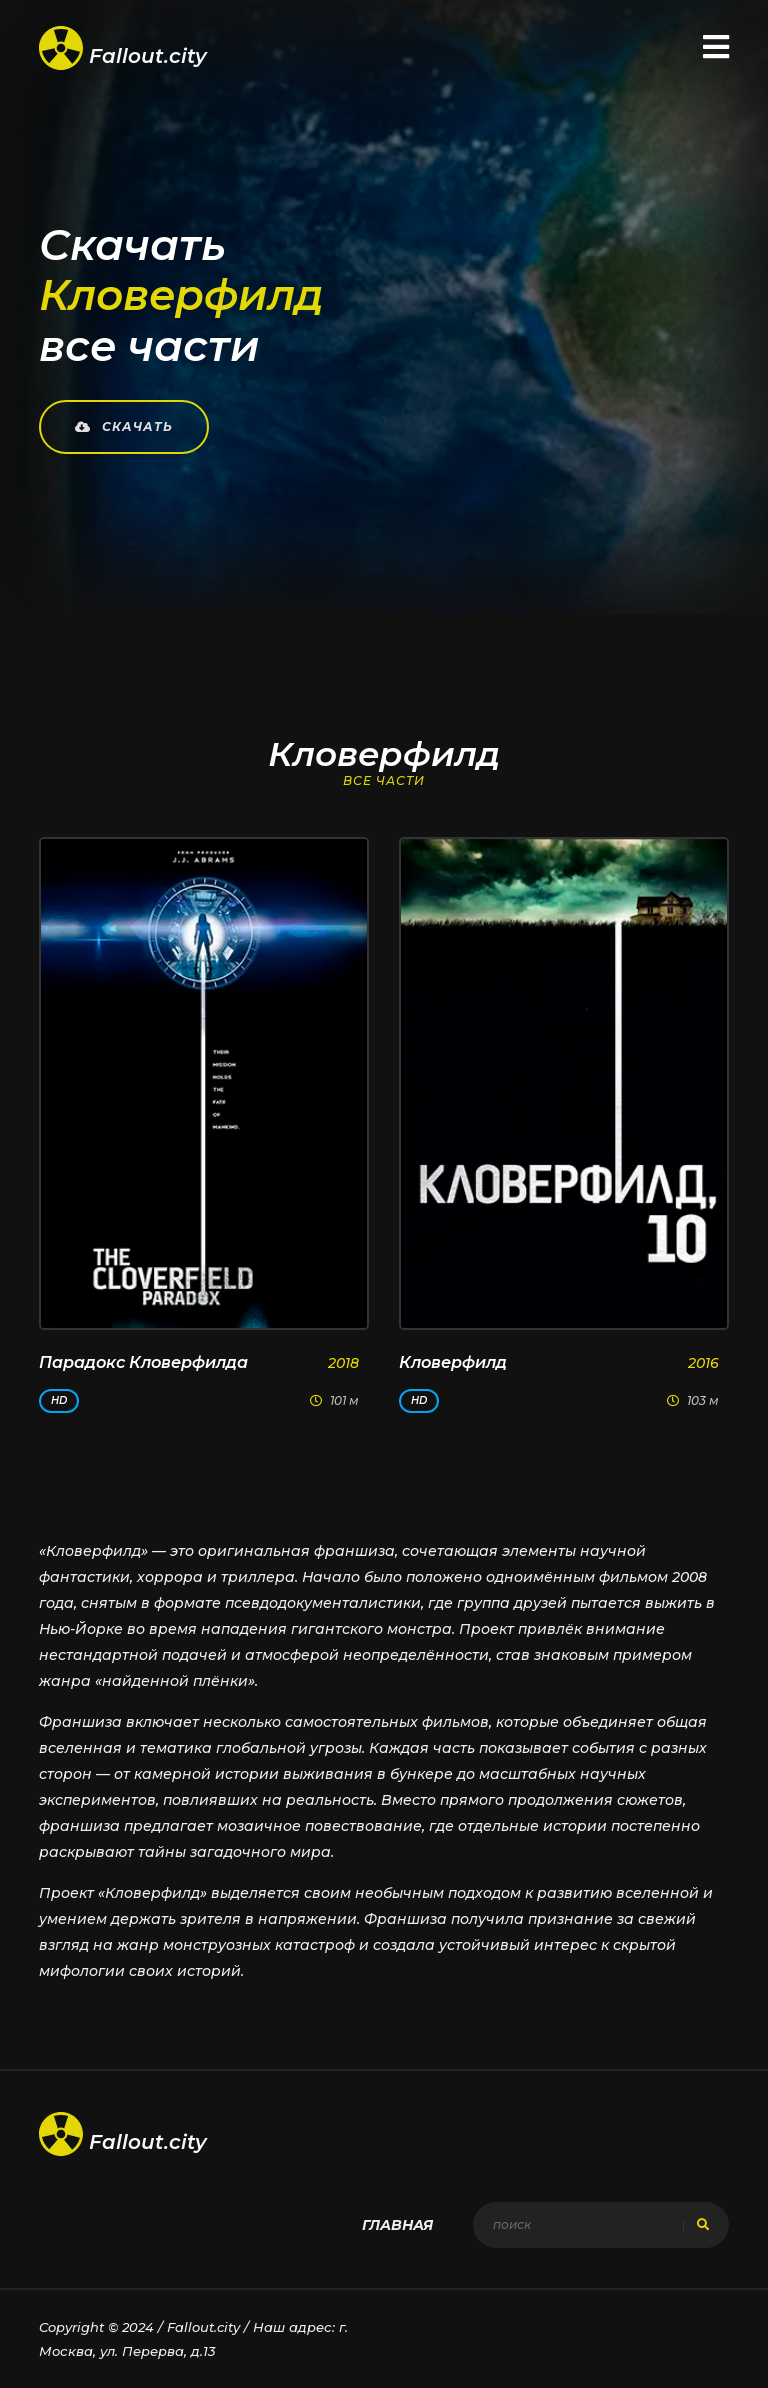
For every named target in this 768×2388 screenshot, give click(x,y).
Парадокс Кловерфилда (143, 1362)
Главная (397, 2225)
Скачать (124, 426)
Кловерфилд (453, 1362)
